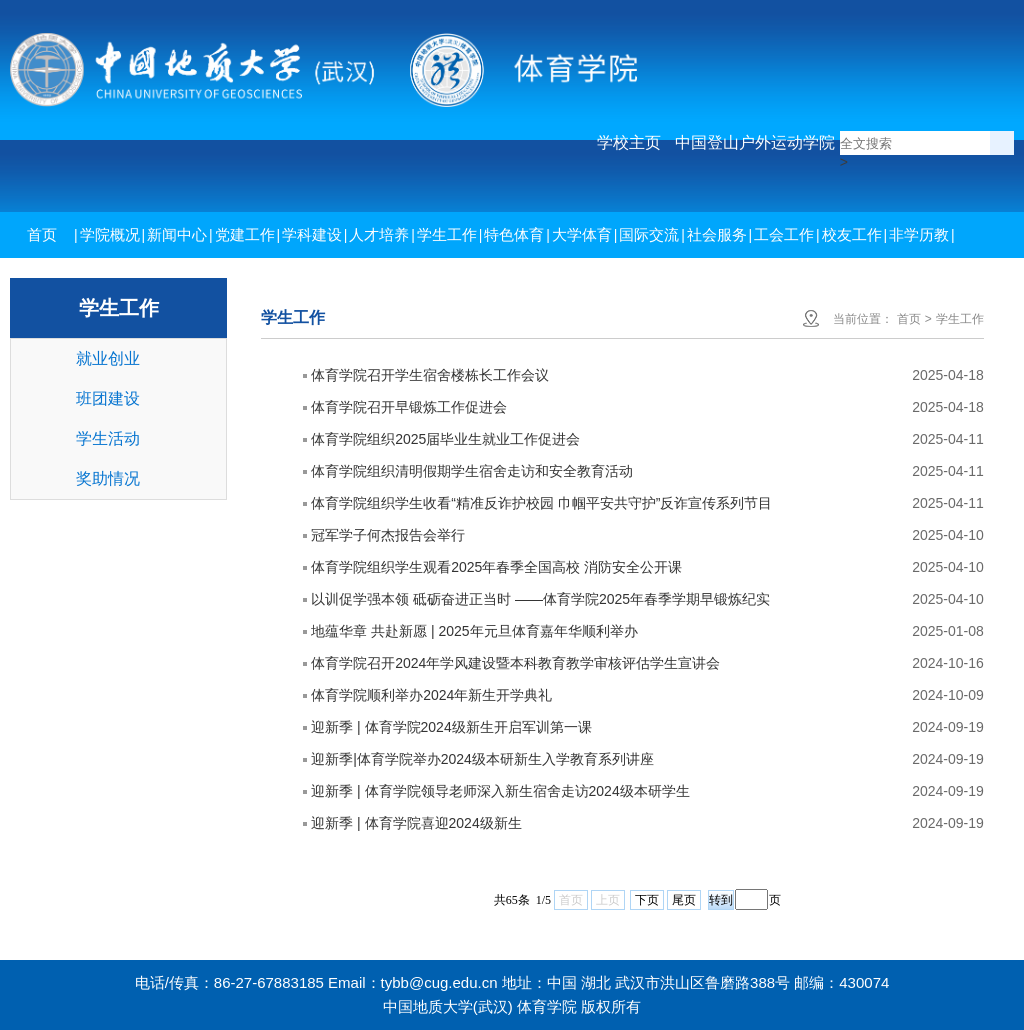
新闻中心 (177, 234)
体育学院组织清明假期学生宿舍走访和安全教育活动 (472, 471)
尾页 (684, 900)
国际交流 (649, 234)
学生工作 (447, 234)
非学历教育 (919, 257)
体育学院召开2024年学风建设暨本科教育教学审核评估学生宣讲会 (515, 663)
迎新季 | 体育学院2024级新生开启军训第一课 (451, 727)
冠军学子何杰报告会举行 (388, 535)
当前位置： (863, 319)
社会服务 (717, 234)
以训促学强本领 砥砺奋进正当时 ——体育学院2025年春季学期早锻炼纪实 (540, 599)
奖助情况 (108, 478)
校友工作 (852, 234)
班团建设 (108, 398)
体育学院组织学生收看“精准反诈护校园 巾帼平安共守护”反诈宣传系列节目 (541, 503)
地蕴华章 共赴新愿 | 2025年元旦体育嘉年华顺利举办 (474, 631)
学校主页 (629, 142)
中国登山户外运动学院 (755, 142)
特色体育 (514, 234)
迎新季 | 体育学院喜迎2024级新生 (416, 823)
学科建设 (312, 234)
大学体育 (582, 234)
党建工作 (245, 234)
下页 (647, 900)
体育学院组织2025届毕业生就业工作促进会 (445, 439)
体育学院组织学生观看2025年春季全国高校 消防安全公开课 (496, 567)
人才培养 (379, 234)
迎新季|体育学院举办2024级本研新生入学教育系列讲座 (482, 759)
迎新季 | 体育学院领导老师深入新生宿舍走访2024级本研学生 (500, 791)
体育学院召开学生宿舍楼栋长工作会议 (430, 375)
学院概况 (110, 234)
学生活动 (108, 438)
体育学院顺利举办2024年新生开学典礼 (431, 695)
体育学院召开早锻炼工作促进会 (409, 407)
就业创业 (108, 358)
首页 (42, 234)
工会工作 (784, 234)
